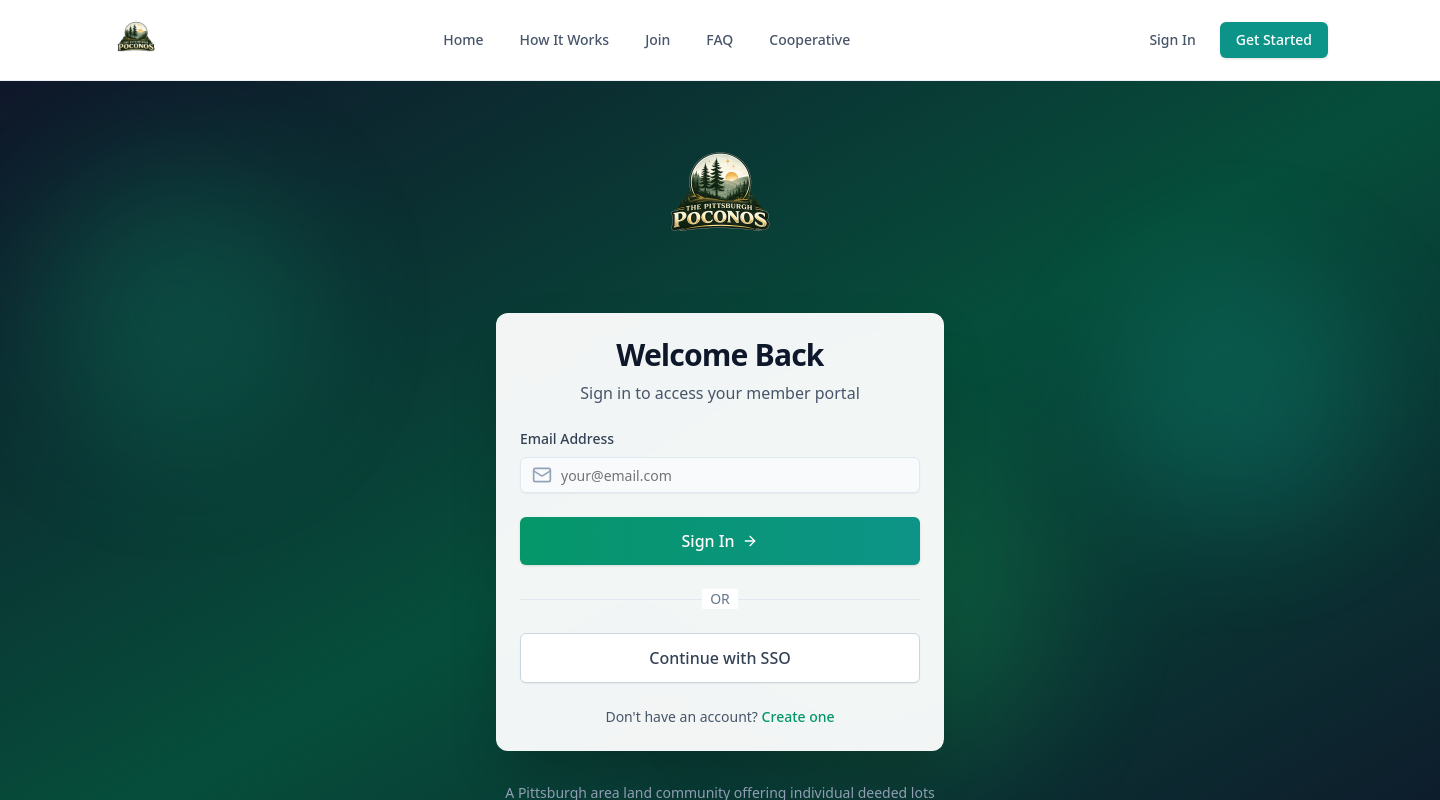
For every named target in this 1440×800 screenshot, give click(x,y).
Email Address (567, 438)
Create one (798, 716)
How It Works (564, 39)
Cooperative (809, 39)
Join (657, 39)
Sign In (1172, 39)
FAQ (719, 39)
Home (463, 39)
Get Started (1274, 39)
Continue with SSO (720, 658)
